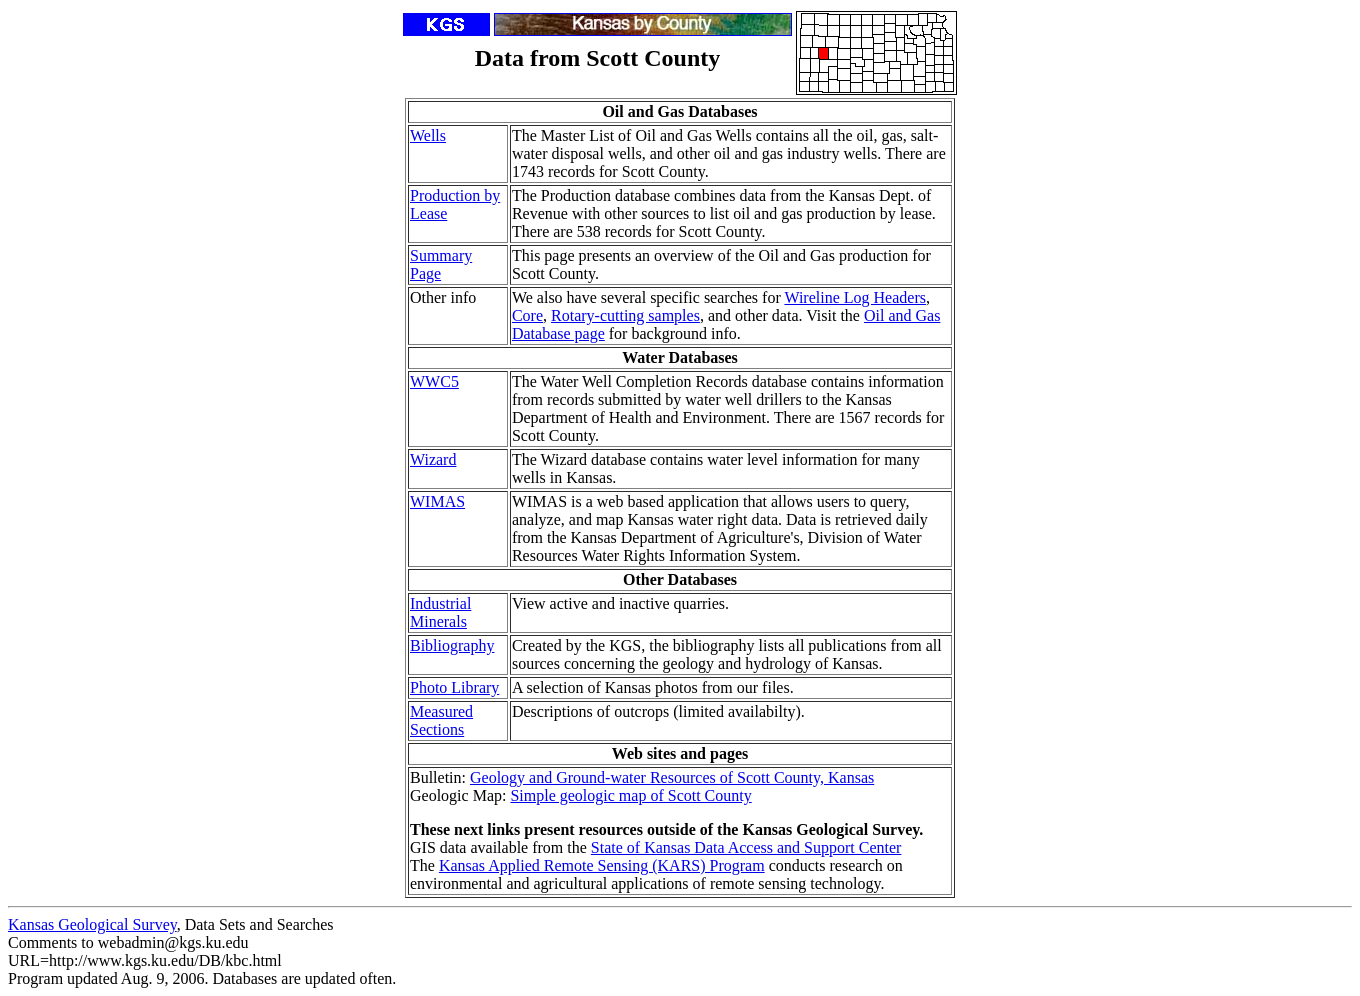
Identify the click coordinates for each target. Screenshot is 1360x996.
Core (527, 315)
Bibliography (452, 645)
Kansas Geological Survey (92, 924)
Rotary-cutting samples (625, 315)
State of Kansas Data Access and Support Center (746, 847)
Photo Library (454, 687)
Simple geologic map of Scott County (630, 795)
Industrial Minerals (440, 612)
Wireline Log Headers (855, 297)
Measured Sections (441, 720)
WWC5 (434, 381)
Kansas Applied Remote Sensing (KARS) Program (602, 865)
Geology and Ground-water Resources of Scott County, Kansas (672, 777)
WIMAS (437, 501)
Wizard (433, 459)
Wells (428, 135)
